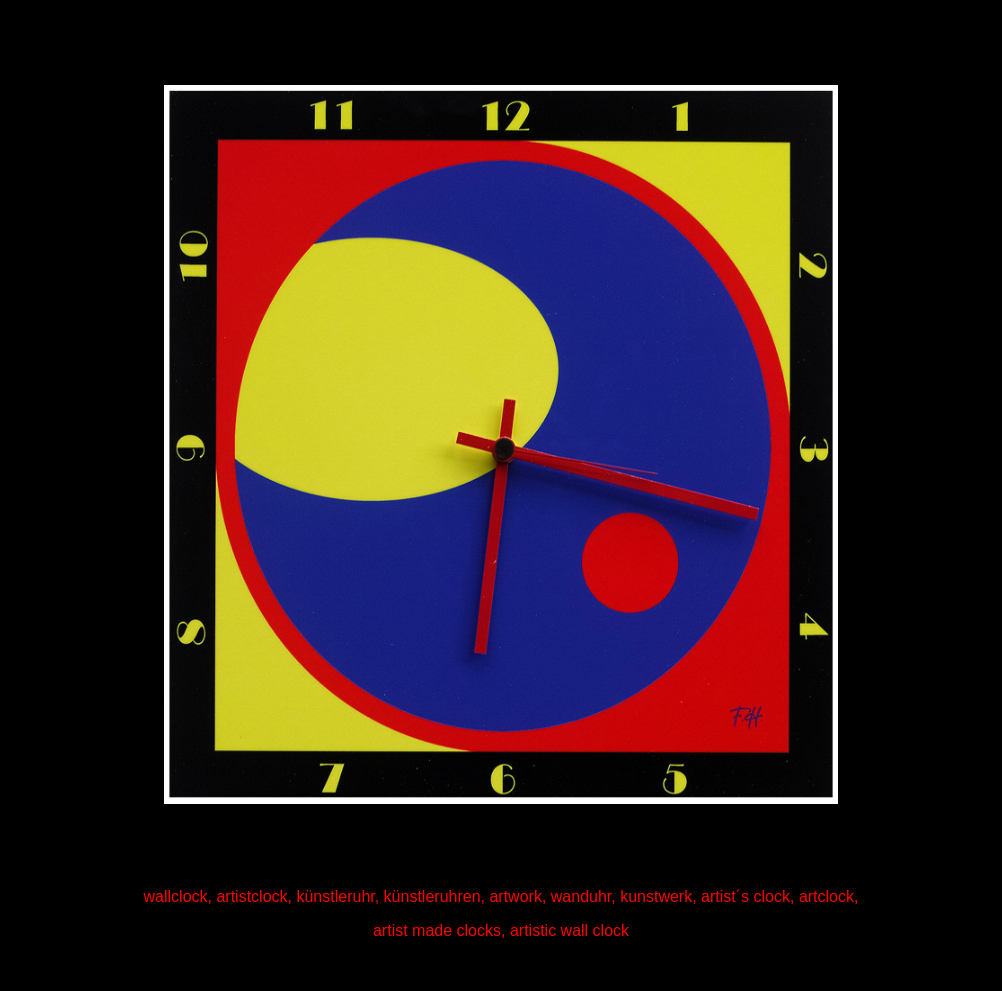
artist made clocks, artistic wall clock (501, 930)
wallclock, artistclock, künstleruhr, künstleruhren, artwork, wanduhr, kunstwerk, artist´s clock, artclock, (501, 896)
